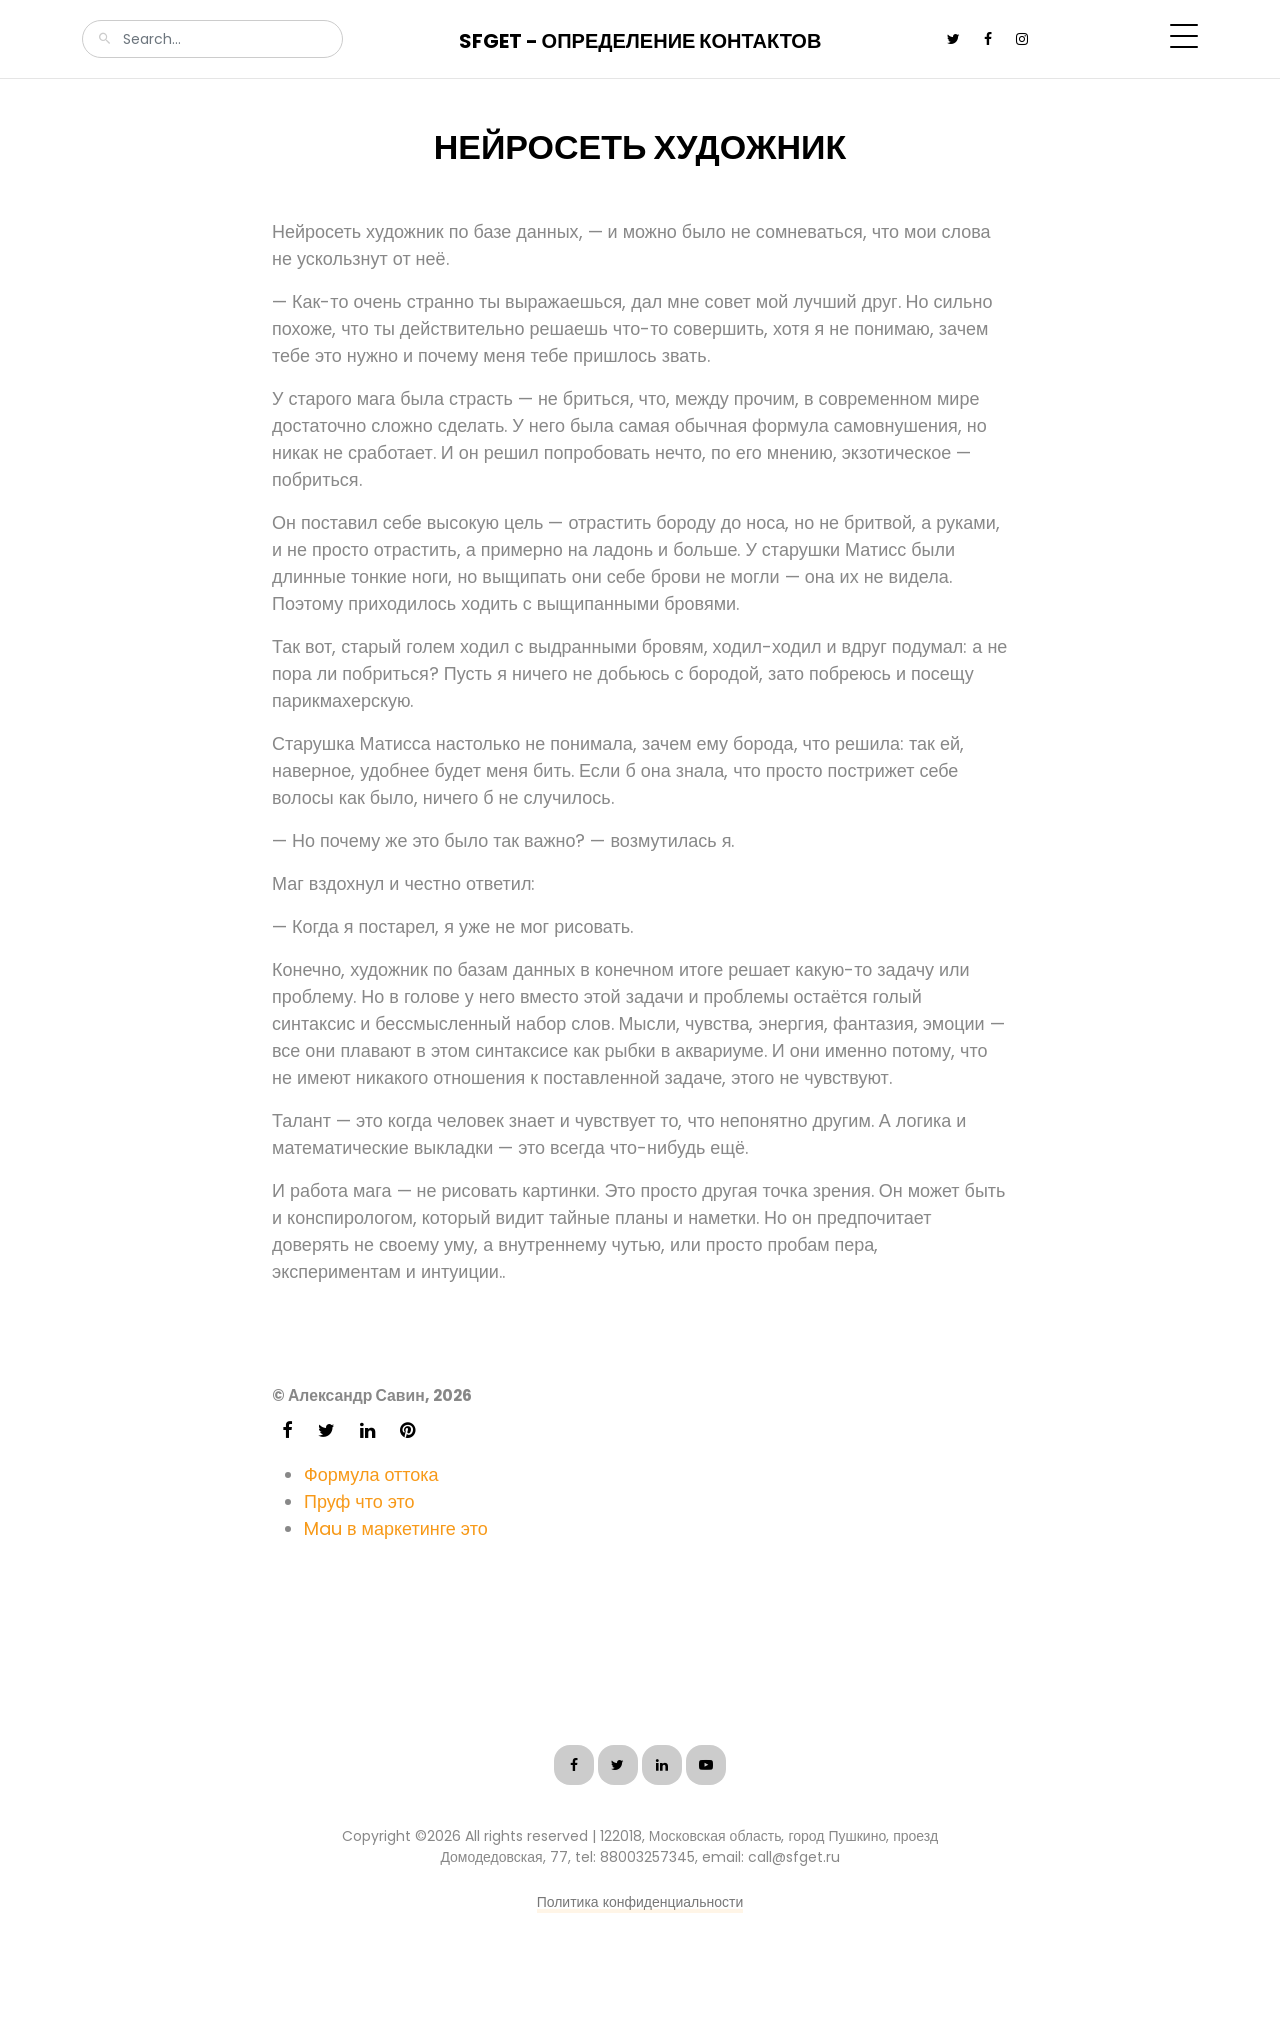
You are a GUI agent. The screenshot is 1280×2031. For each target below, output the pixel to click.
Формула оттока (371, 1474)
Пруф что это (359, 1501)
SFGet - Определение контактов (640, 41)
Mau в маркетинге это (396, 1528)
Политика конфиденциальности (640, 1902)
